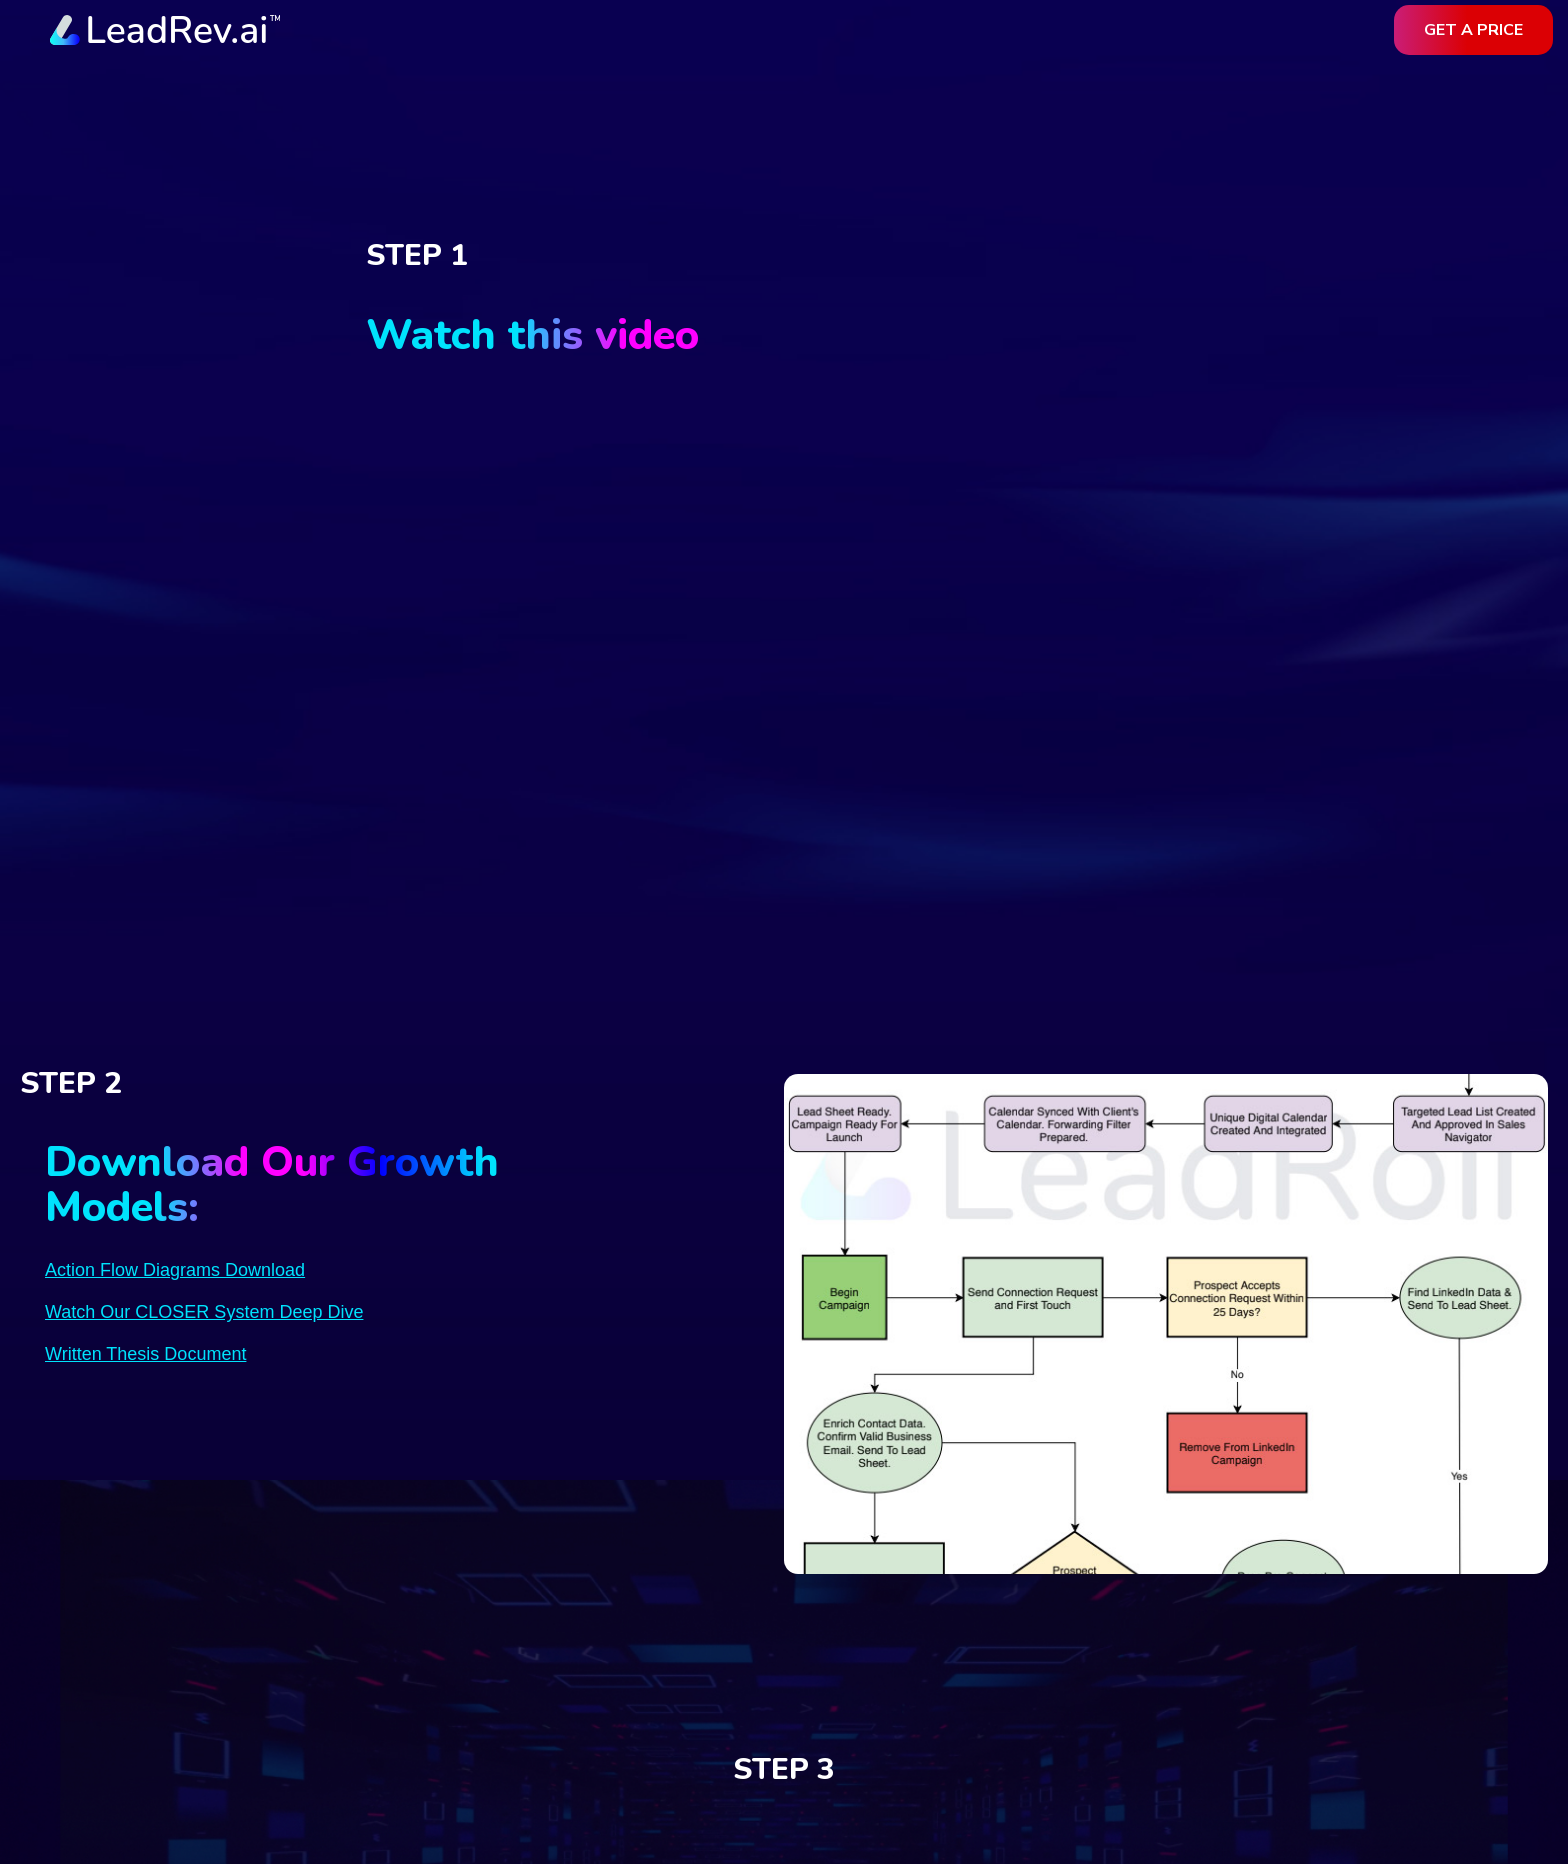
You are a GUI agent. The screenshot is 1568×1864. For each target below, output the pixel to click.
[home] (165, 30)
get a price (1473, 30)
